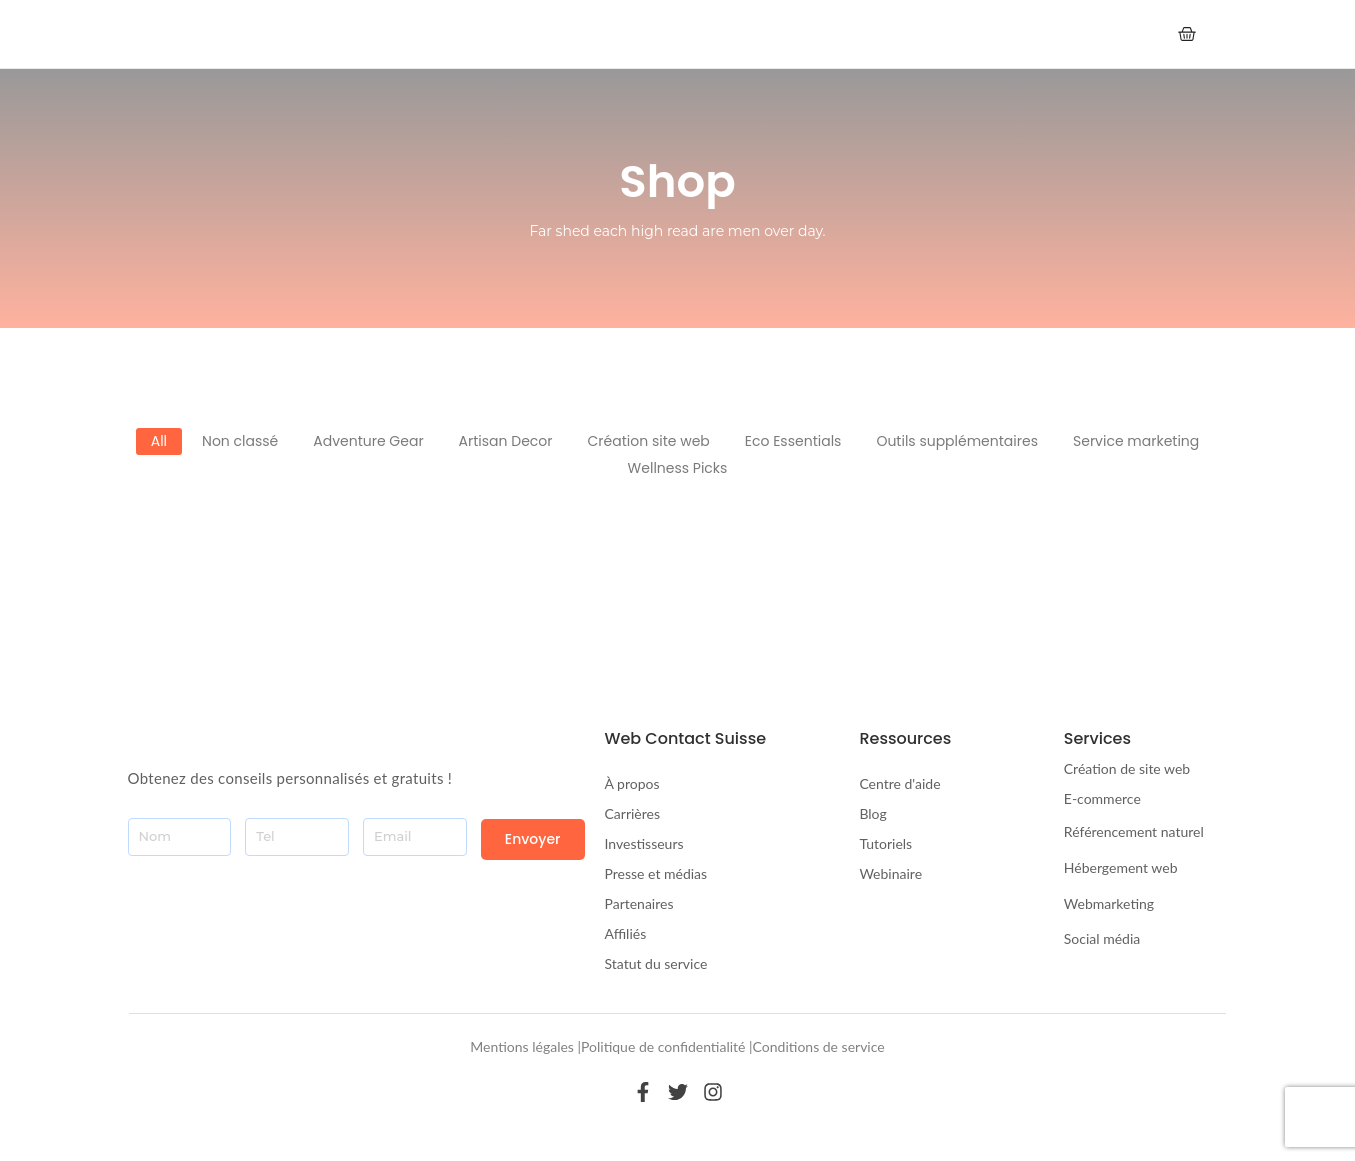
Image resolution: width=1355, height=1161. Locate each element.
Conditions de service (819, 1046)
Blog (872, 813)
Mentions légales (522, 1046)
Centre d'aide (899, 783)
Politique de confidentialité (663, 1046)
